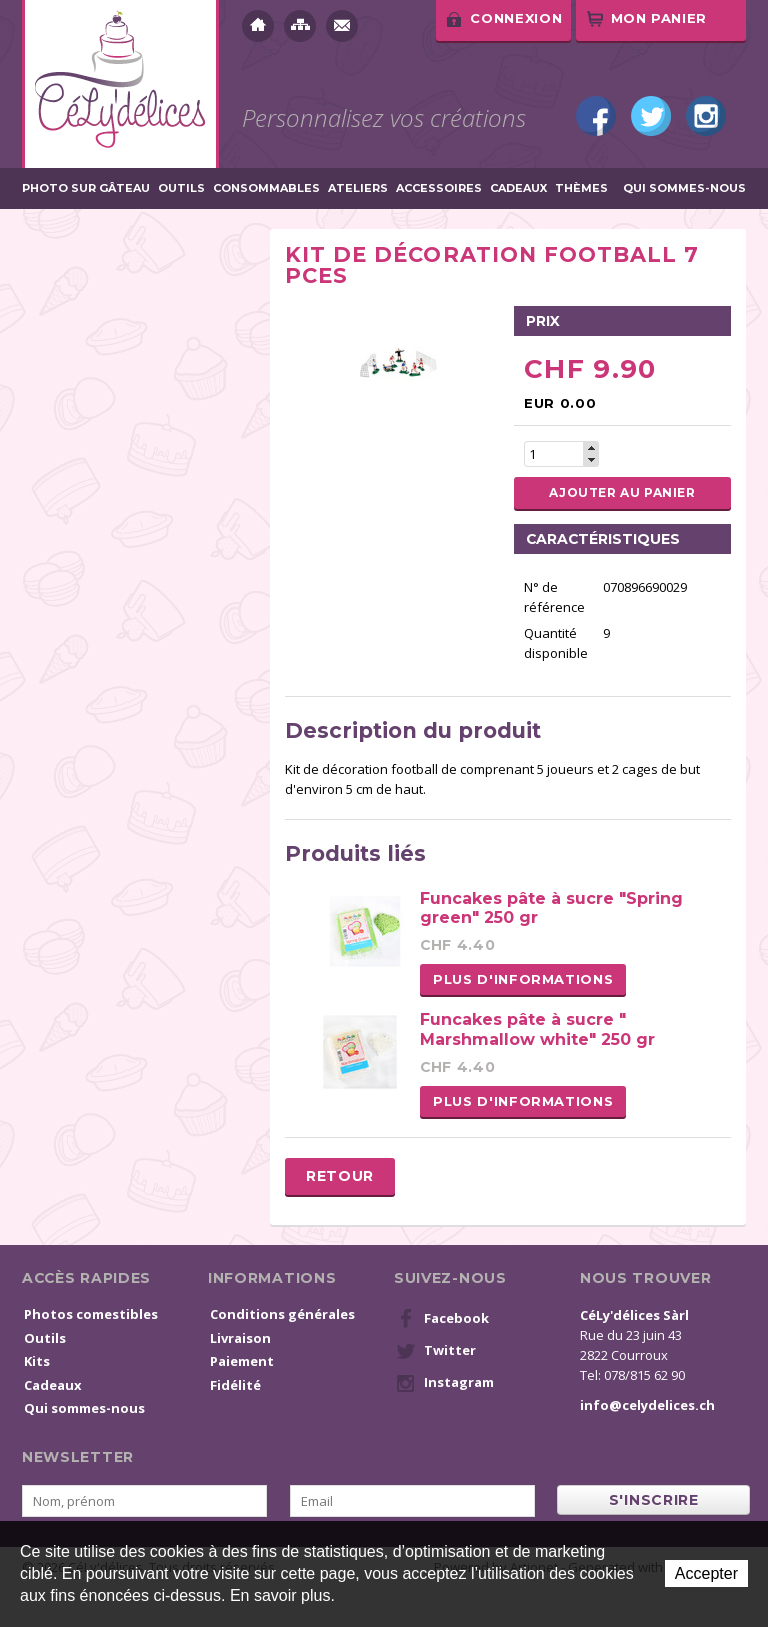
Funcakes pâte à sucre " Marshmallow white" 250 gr (537, 1029)
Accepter (706, 1573)
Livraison (240, 1338)
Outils (181, 188)
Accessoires (439, 188)
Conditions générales (282, 1314)
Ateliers (358, 188)
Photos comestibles (91, 1314)
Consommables (266, 188)
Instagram (706, 116)
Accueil (258, 26)
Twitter (651, 116)
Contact (342, 26)
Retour (340, 1176)
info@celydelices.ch (647, 1405)
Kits (37, 1361)
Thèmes (581, 188)
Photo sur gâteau (86, 188)
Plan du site (300, 26)
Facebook (596, 116)
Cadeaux (518, 188)
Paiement (242, 1361)
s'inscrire (654, 1500)
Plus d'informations (523, 979)
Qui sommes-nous (684, 188)
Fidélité (235, 1385)
